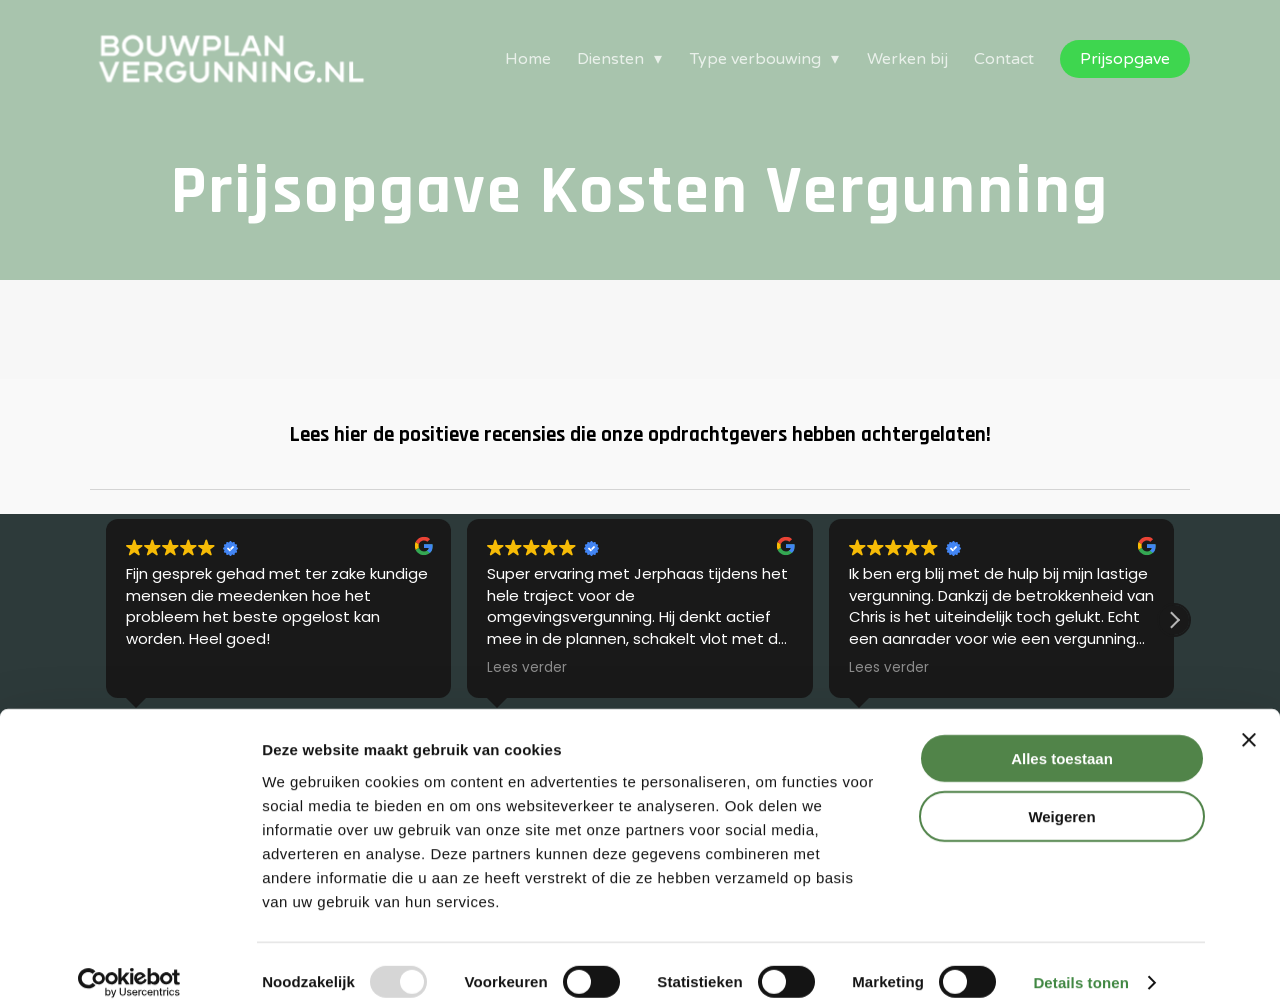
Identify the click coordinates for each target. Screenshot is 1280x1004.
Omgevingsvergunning (165, 663)
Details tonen (1080, 964)
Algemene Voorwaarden (1014, 663)
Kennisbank (410, 663)
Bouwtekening (140, 687)
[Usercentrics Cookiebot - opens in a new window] (129, 965)
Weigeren (1061, 799)
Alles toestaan (1062, 740)
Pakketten (407, 687)
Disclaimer (967, 687)
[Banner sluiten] (1249, 722)
